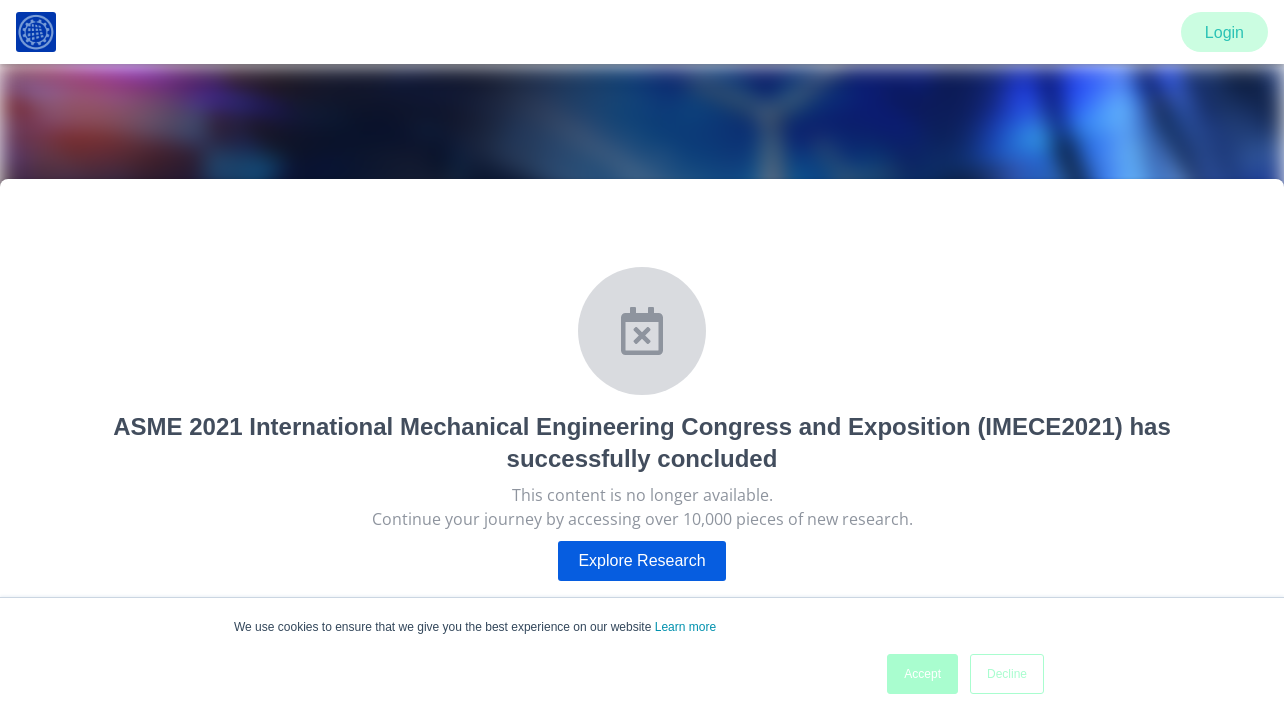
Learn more (685, 627)
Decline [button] (1007, 674)
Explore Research (641, 560)
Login (1224, 32)
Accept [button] (922, 674)
